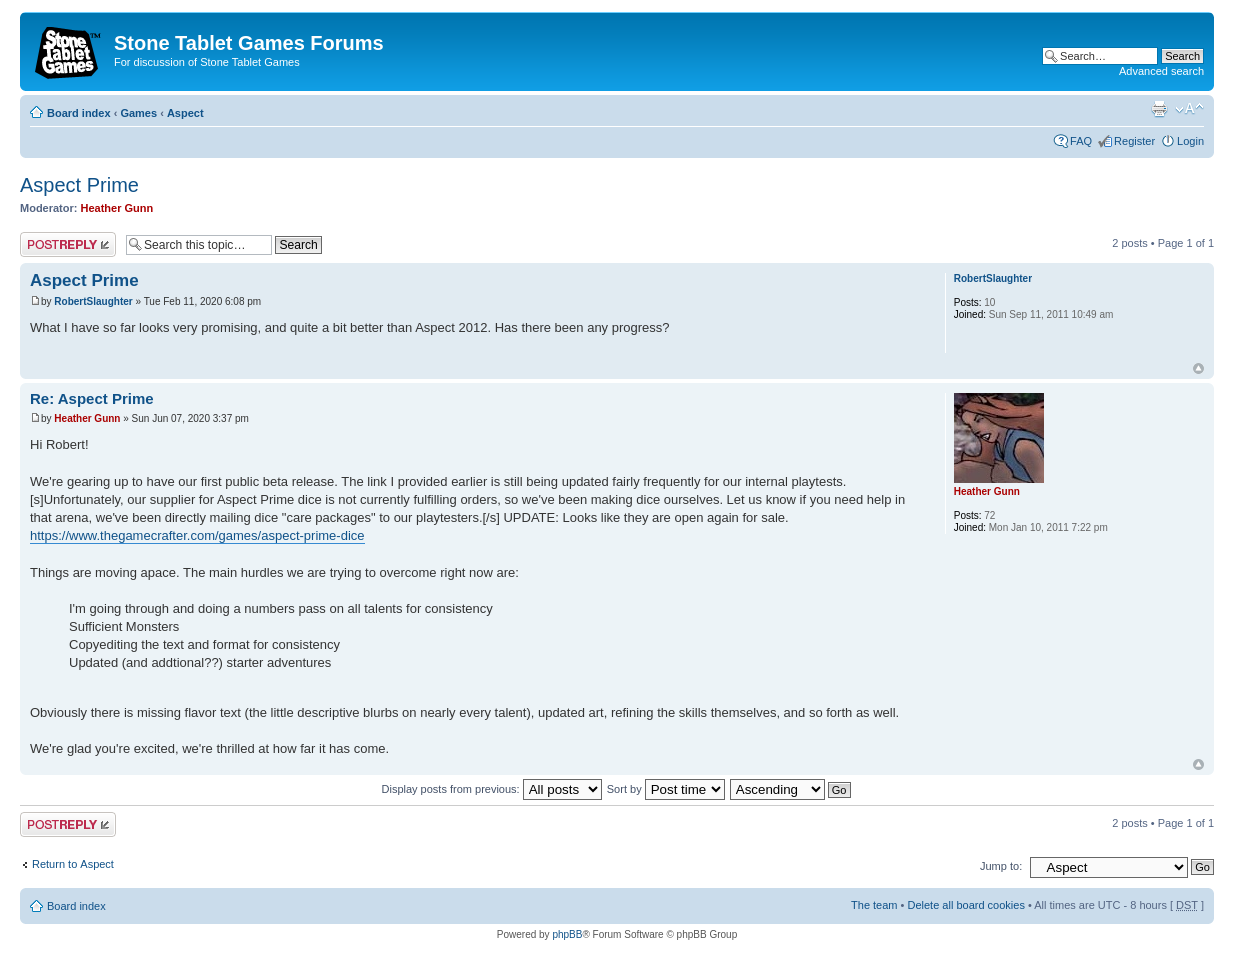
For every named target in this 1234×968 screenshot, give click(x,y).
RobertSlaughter (93, 301)
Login (1190, 141)
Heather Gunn (117, 208)
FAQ (1081, 141)
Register (1134, 141)
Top (1198, 368)
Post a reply (68, 244)
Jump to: (1001, 866)
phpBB (567, 934)
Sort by (666, 789)
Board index (79, 113)
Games (138, 113)
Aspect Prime (79, 185)
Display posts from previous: (492, 789)
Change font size (1189, 109)
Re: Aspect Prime (92, 398)
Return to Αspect (73, 864)
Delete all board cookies (965, 905)
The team (874, 905)
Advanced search (1161, 71)
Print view (1159, 109)
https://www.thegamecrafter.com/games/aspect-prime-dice (197, 535)
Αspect (185, 113)
